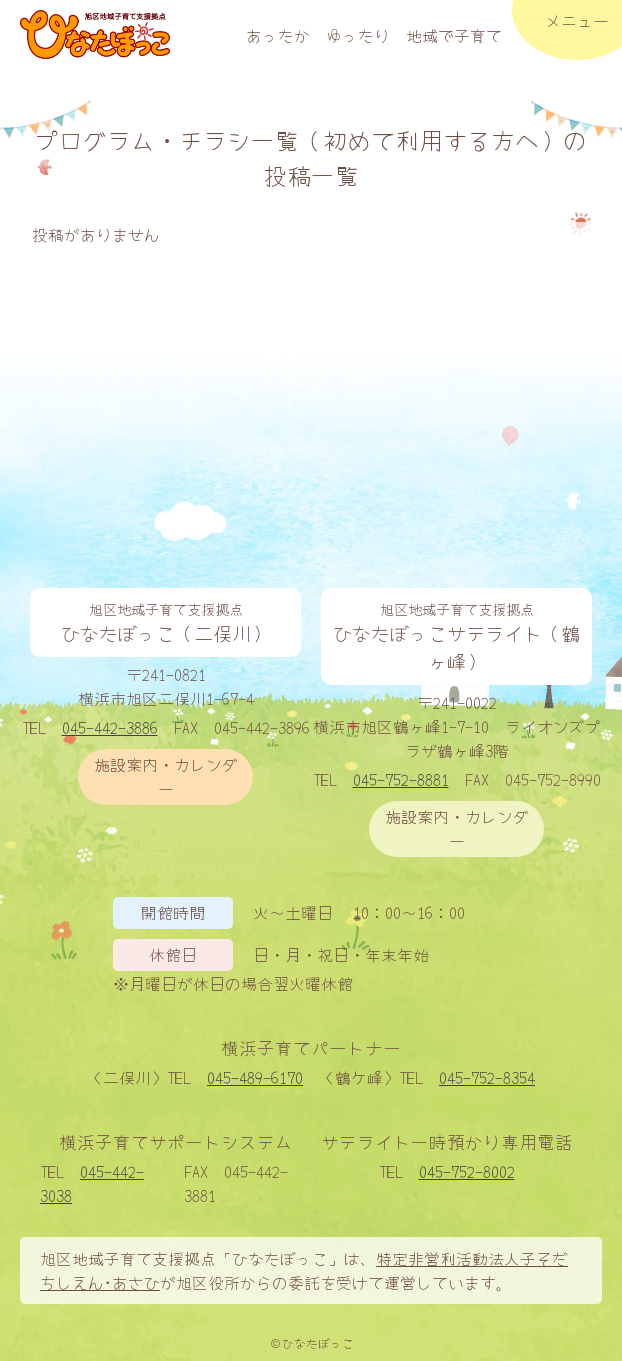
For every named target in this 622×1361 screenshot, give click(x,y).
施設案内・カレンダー (166, 776)
